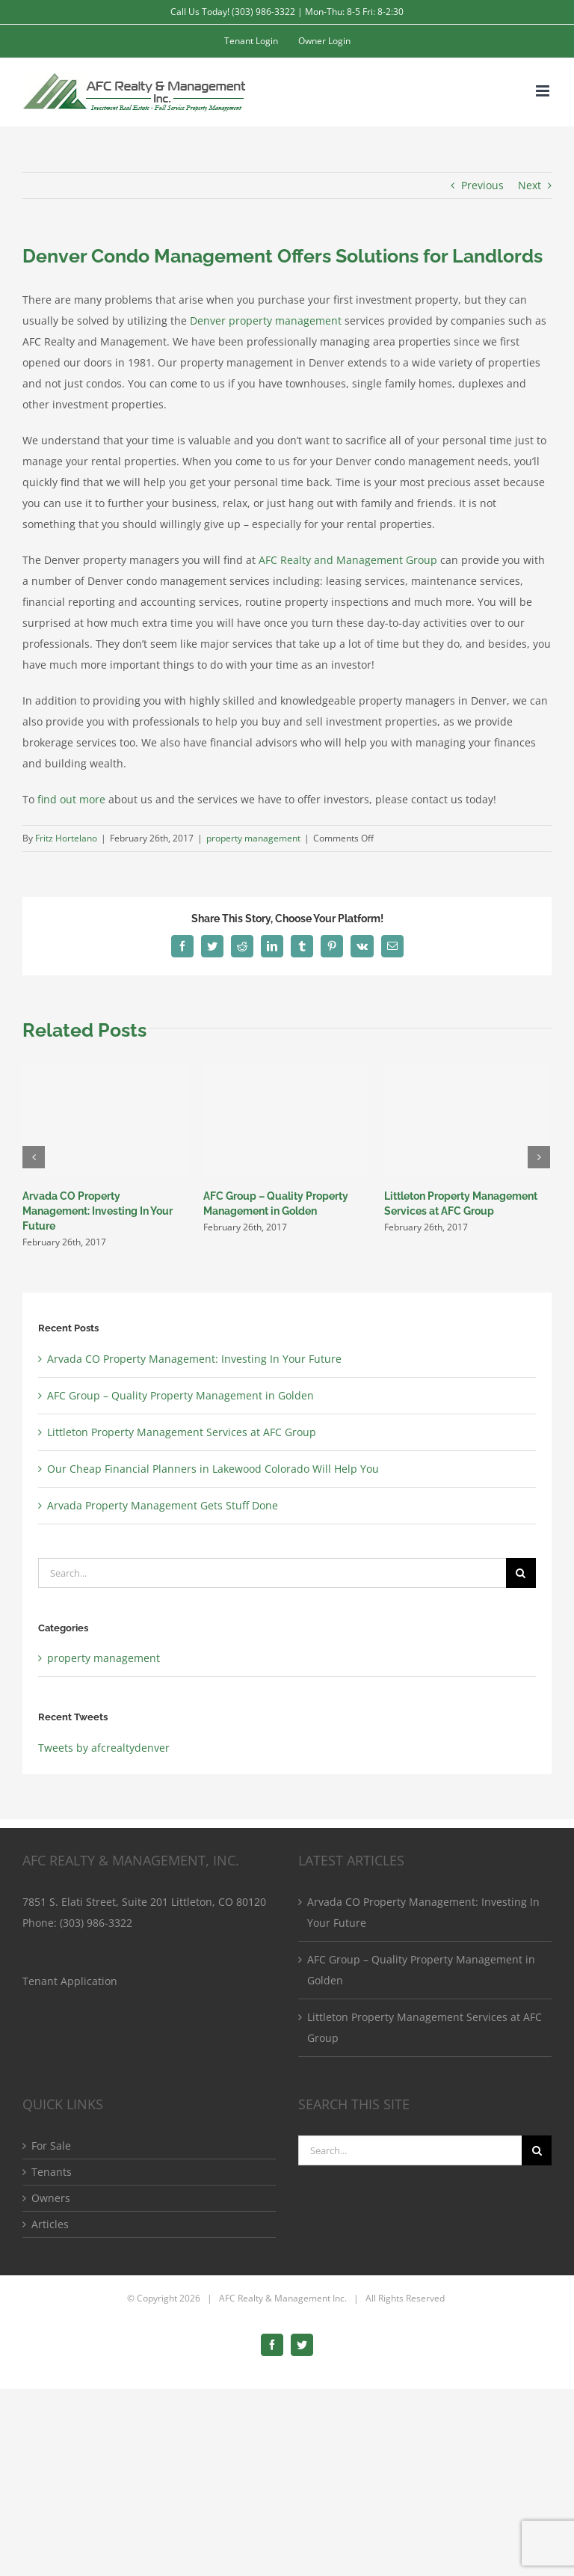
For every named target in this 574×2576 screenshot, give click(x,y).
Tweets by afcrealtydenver (104, 1748)
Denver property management (266, 320)
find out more (71, 799)
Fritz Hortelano (66, 838)
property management (253, 838)
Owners (50, 2198)
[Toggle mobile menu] (544, 91)
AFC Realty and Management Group (348, 560)
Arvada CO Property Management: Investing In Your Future (97, 1211)
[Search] (521, 1573)
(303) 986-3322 (96, 1923)
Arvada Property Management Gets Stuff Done (162, 1505)
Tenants (51, 2172)
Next (529, 185)
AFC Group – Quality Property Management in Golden (180, 1395)
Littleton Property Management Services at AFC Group (181, 1432)
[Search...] (272, 1573)
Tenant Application (69, 1981)
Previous (482, 185)
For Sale (51, 2145)
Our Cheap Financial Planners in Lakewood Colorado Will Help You (213, 1469)
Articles (50, 2224)
